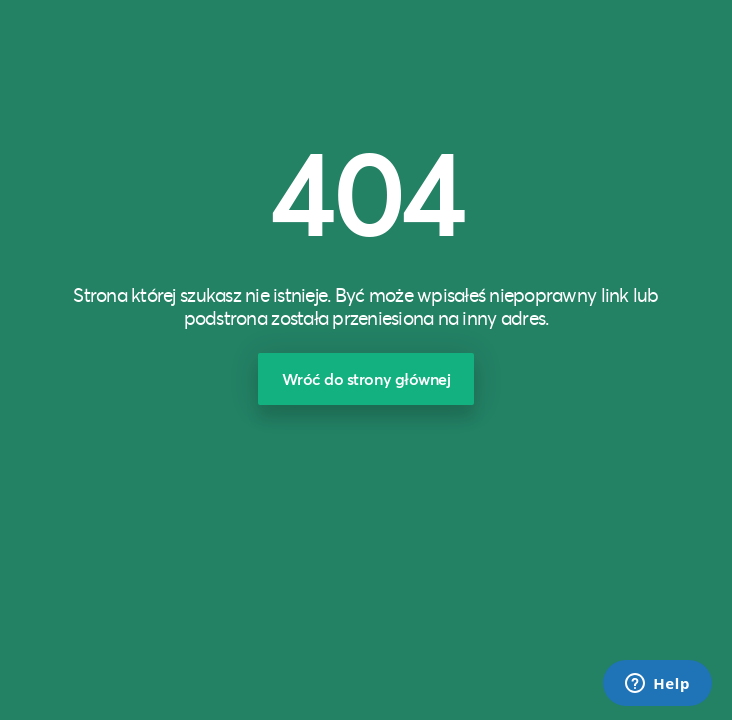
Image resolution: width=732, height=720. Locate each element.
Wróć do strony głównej (366, 378)
